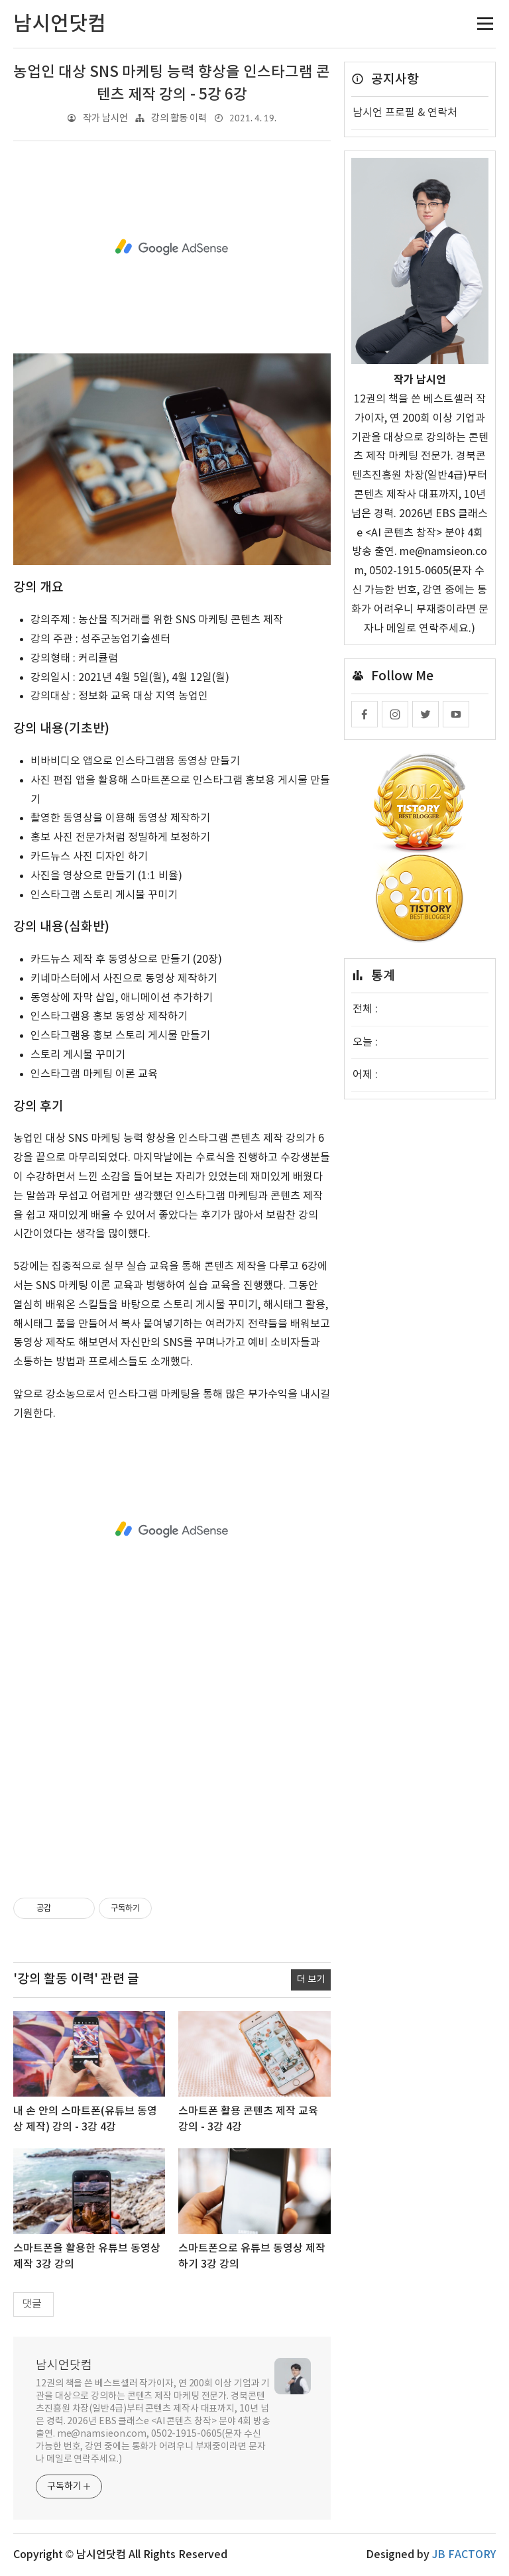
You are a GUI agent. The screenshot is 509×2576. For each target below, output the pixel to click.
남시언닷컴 (64, 2365)
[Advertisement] (172, 247)
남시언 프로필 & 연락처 (405, 113)
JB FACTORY (464, 2555)
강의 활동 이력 (179, 118)
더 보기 (311, 1979)
